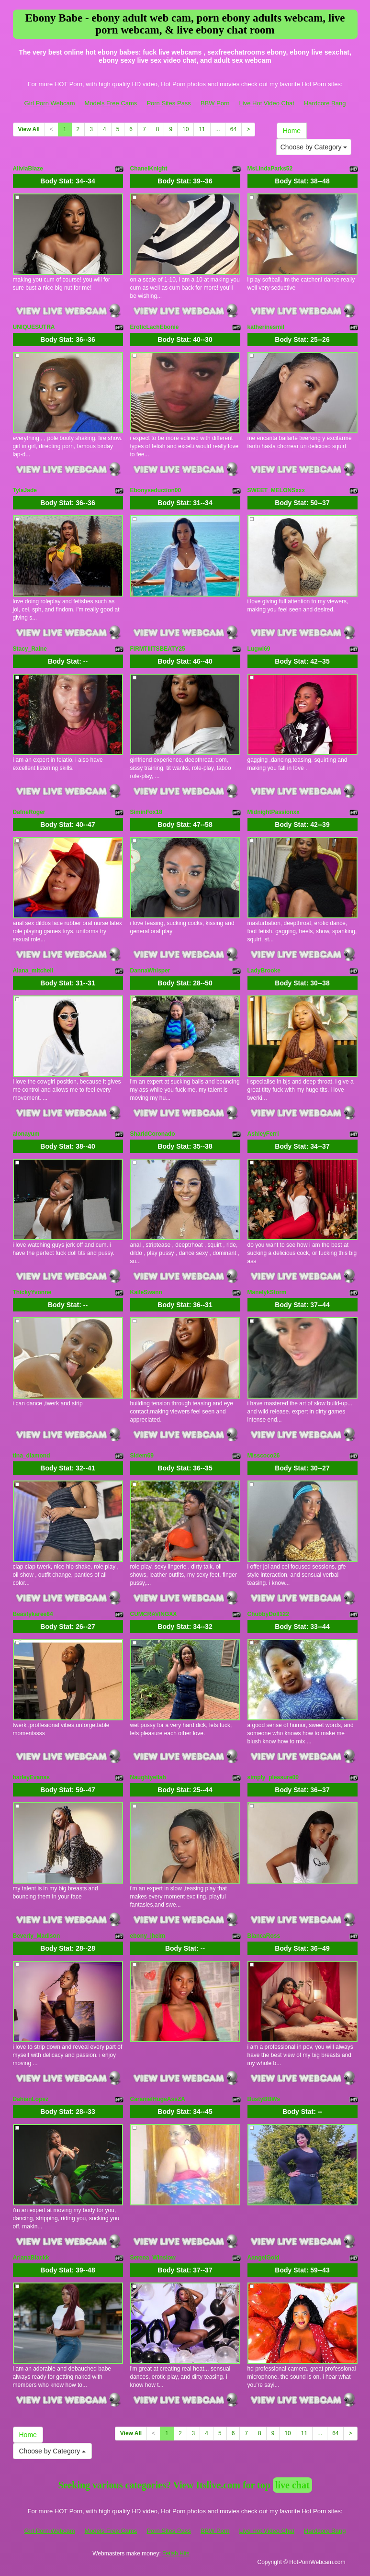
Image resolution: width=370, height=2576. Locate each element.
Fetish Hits (176, 2553)
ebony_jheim (147, 1935)
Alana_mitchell (33, 970)
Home (292, 131)
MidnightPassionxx (273, 812)
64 (233, 129)
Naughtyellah (148, 1777)
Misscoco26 (263, 1455)
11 (202, 129)
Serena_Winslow (153, 2257)
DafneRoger (29, 812)
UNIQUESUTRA (34, 327)
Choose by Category (314, 147)
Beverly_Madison (36, 1935)
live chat (292, 2485)
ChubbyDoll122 (268, 1614)
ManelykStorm (267, 1292)
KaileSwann (146, 1292)
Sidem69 (142, 1455)
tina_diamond (31, 1455)
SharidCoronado (152, 1133)
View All (29, 129)
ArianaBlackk (31, 2257)
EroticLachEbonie (154, 327)
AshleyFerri (263, 1133)
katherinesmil (265, 327)
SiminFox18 (146, 812)
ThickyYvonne (32, 1292)
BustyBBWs (263, 2099)
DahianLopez (31, 2099)
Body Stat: (67, 181)
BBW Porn (215, 103)
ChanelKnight (149, 168)
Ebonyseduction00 (155, 490)
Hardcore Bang (325, 103)
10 (185, 129)
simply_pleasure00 (273, 1777)
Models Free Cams (111, 103)
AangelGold (263, 2257)
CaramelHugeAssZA (157, 2099)
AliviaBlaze (28, 168)
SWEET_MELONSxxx (276, 490)
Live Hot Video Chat (266, 103)
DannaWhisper (150, 970)
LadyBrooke (263, 970)
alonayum (26, 1133)
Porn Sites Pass (168, 103)
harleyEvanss (31, 1777)
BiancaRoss (263, 1935)
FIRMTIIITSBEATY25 (157, 648)
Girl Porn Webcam (49, 103)
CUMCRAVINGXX (153, 1614)
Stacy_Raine (30, 648)
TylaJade (25, 490)
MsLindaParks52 (270, 168)
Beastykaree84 (33, 1614)
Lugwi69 (258, 648)
